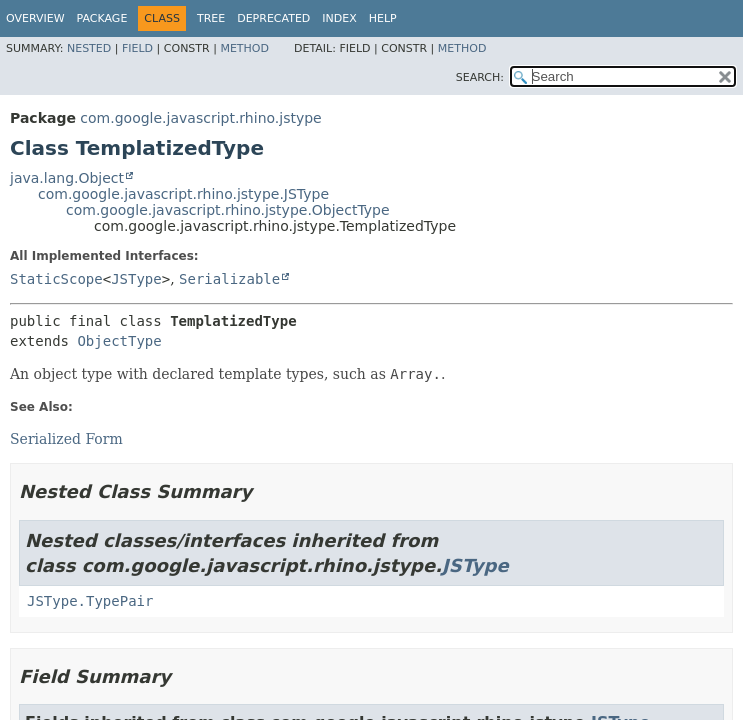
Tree (211, 18)
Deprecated (273, 18)
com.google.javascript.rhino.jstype (200, 118)
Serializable (229, 279)
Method (244, 48)
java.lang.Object (67, 178)
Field (137, 48)
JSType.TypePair (90, 601)
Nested (89, 48)
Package (102, 18)
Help (383, 18)
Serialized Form (66, 439)
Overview (35, 18)
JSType (136, 279)
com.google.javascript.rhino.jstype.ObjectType (228, 210)
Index (339, 18)
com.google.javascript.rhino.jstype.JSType (183, 194)
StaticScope (56, 279)
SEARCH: (480, 77)
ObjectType (119, 341)
